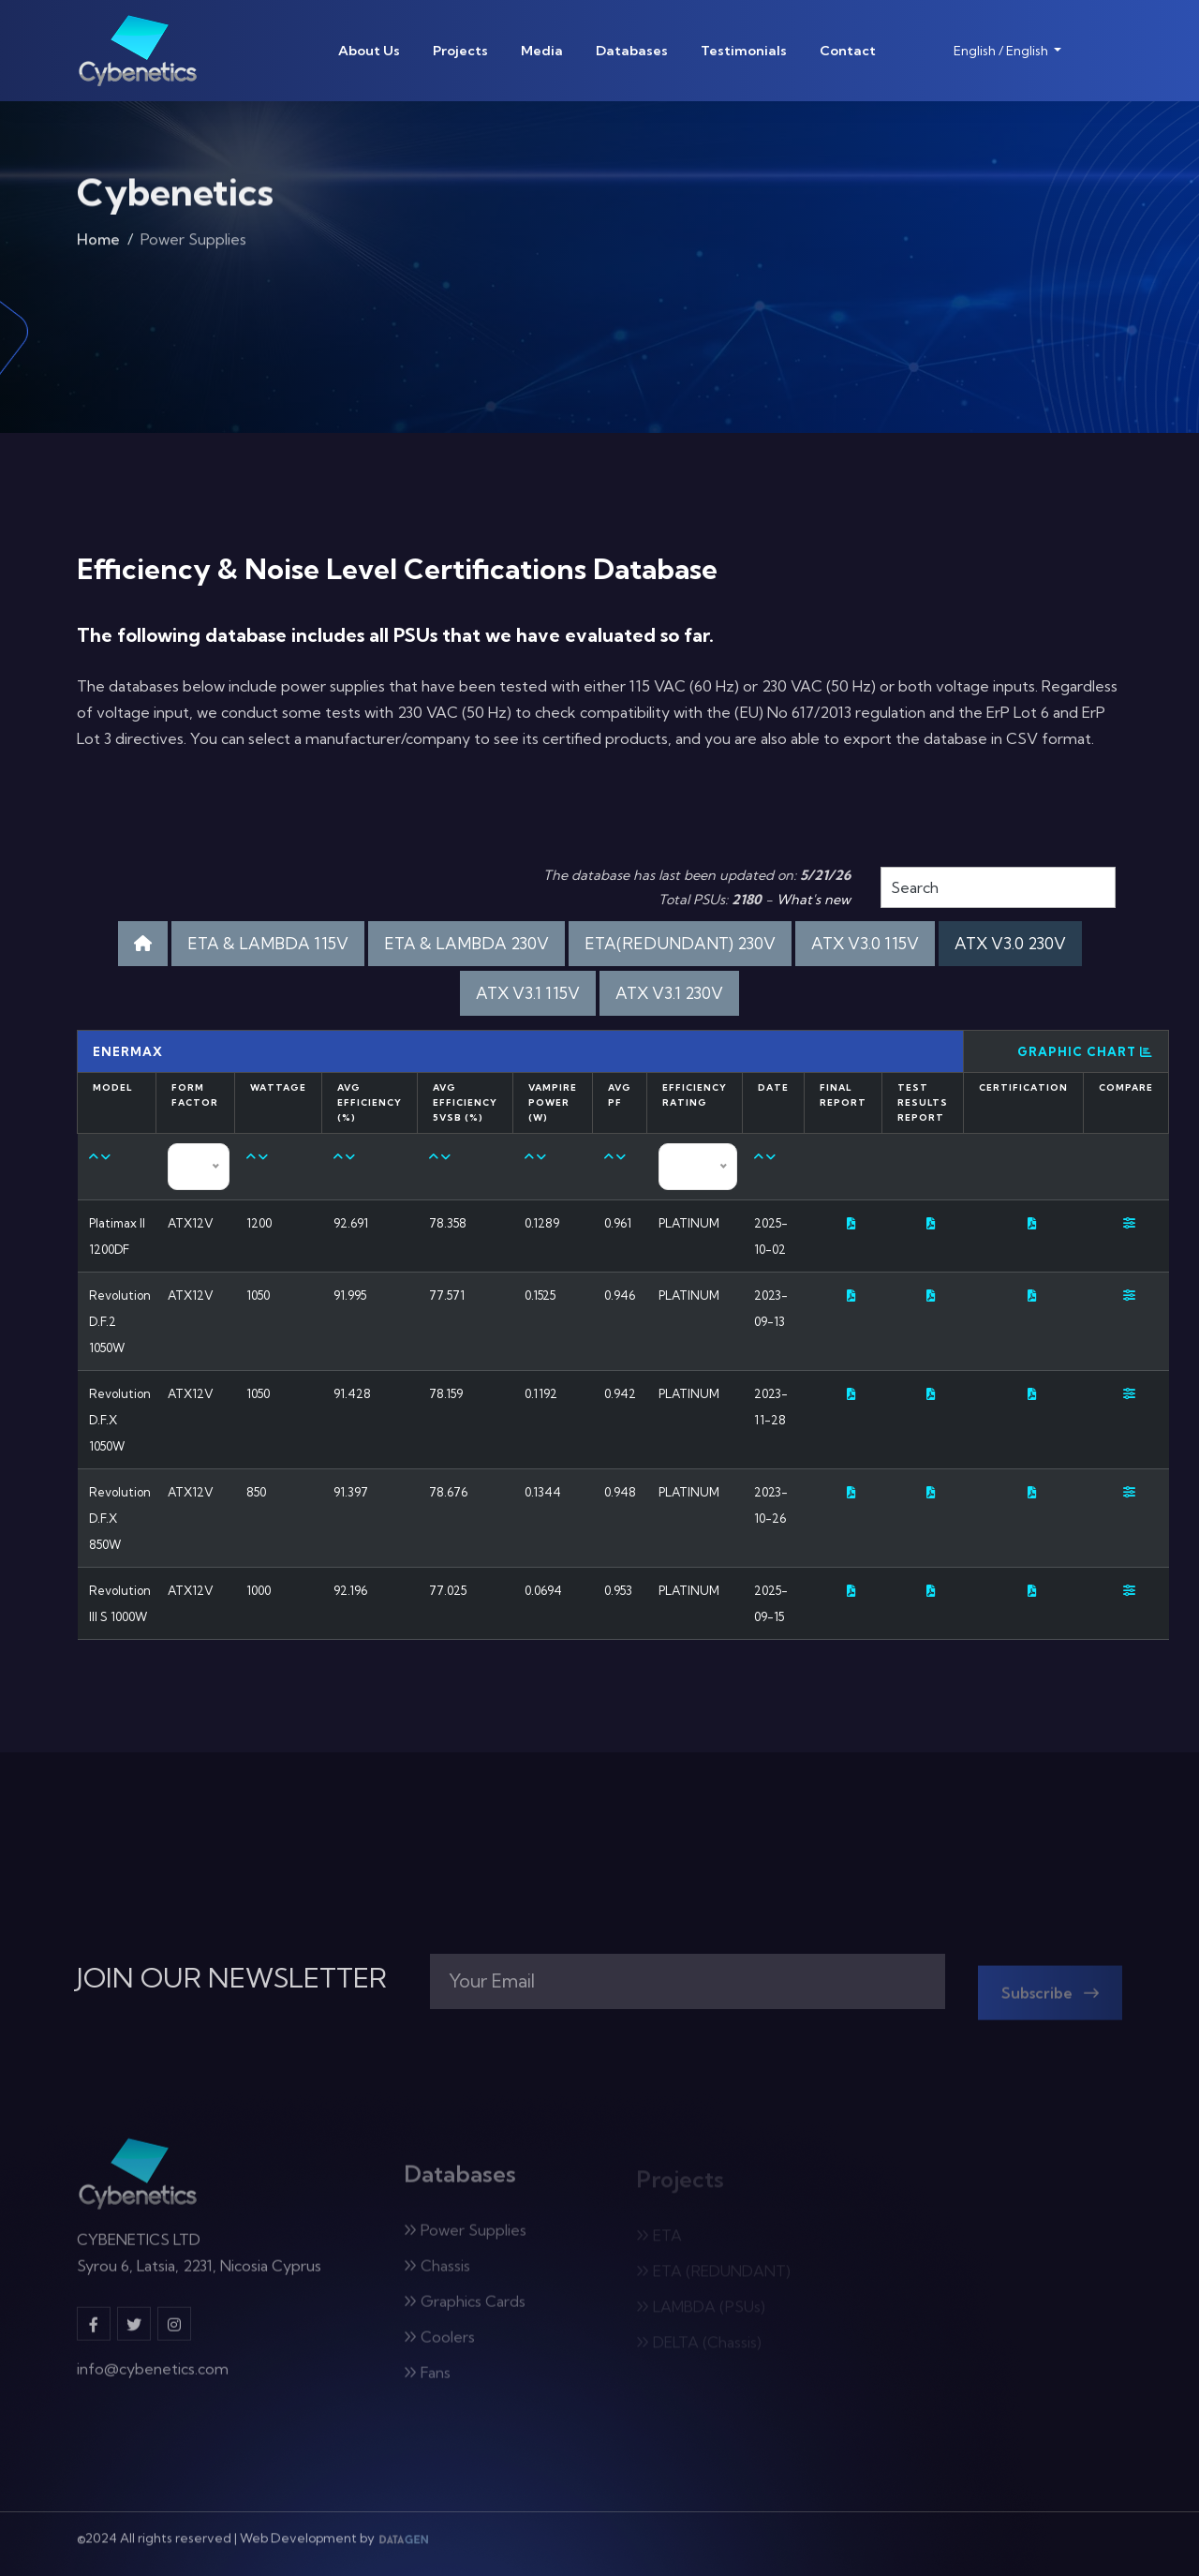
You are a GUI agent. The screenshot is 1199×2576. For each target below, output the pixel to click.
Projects (460, 50)
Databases (632, 50)
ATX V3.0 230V (1010, 943)
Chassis (437, 2272)
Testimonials (744, 50)
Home (98, 243)
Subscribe (1050, 1999)
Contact (848, 50)
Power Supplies (465, 2236)
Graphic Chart (1085, 1051)
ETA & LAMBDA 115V (267, 943)
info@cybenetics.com (153, 2375)
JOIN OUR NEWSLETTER (232, 1978)
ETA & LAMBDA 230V (466, 943)
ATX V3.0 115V (865, 943)
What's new (814, 899)
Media (542, 50)
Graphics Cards (464, 2308)
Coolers (439, 2343)
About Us (369, 50)
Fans (427, 2379)
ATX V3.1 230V (669, 993)
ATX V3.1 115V (528, 993)
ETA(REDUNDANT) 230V (680, 943)
